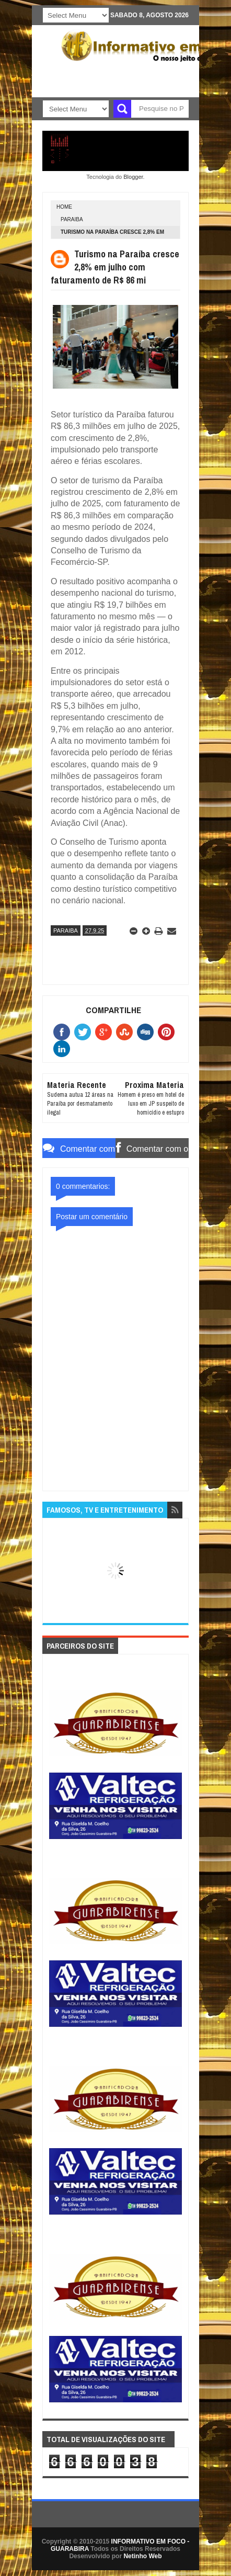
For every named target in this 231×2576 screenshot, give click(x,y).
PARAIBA (72, 219)
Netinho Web (142, 2556)
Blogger (133, 177)
